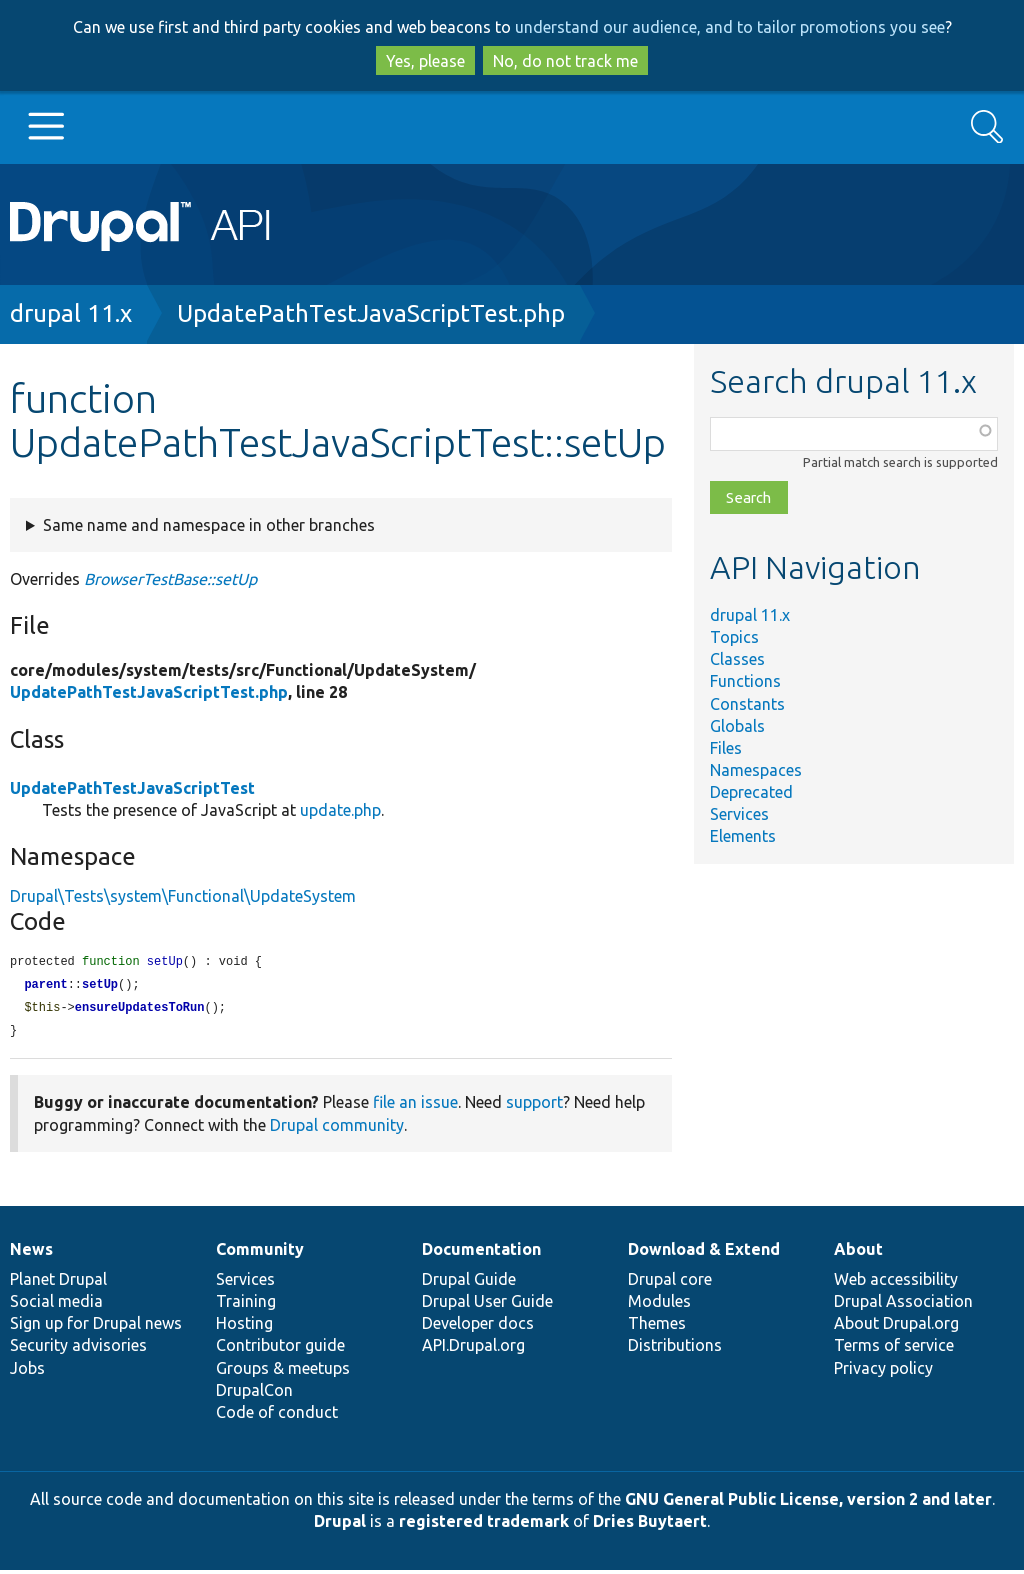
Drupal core (670, 1283)
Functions (745, 681)
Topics (734, 637)
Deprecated (751, 792)
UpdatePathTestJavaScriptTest (132, 788)
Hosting (244, 1327)
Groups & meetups (283, 1372)
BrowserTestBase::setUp (170, 579)
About (858, 1253)
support (534, 1106)
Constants (747, 704)
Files (726, 748)
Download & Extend (704, 1253)
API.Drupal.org (473, 1349)
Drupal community (337, 1129)
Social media (56, 1305)
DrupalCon (254, 1394)
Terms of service (894, 1349)
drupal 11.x (71, 313)
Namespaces (756, 770)
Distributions (675, 1349)
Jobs (27, 1372)
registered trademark (484, 1525)
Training (246, 1305)
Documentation (481, 1253)
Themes (657, 1327)
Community (260, 1253)
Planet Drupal (58, 1283)
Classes (737, 659)
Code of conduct (277, 1416)
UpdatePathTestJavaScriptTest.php (371, 313)
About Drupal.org (896, 1327)
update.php (340, 810)
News (31, 1253)
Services (739, 814)
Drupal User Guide (487, 1305)
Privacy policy (883, 1372)
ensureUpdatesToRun (140, 1010)
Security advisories (78, 1349)
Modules (659, 1305)
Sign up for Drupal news (96, 1327)
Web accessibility (896, 1283)
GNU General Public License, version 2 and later (808, 1503)
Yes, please (425, 61)
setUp (100, 986)
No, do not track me (565, 61)
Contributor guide (280, 1349)
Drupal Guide (469, 1283)
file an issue (415, 1106)
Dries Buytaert (650, 1525)
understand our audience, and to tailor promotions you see (730, 27)
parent (45, 986)
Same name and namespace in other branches (209, 525)
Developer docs (478, 1327)
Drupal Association (903, 1305)
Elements (743, 836)
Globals (737, 726)
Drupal (340, 1525)
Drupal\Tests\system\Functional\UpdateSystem (183, 896)
